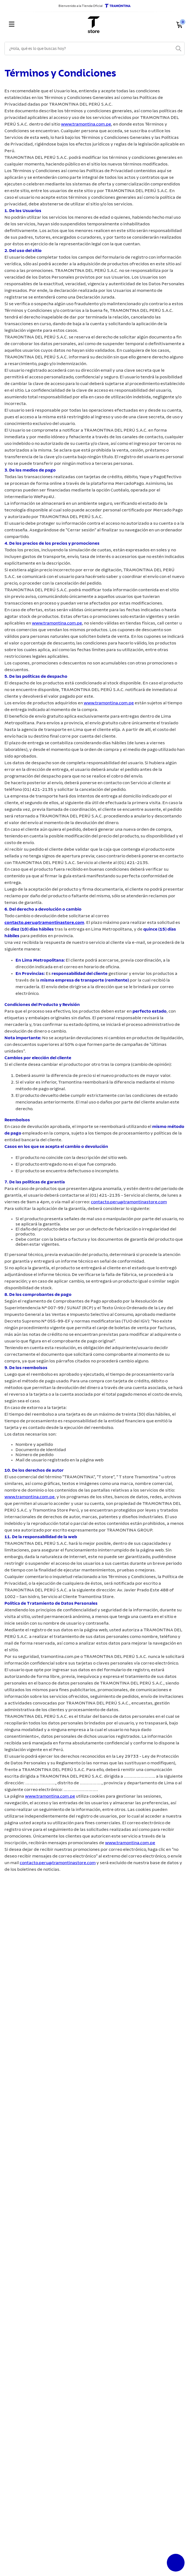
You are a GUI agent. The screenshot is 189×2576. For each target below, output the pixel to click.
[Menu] (34, 24)
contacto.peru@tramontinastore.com (44, 922)
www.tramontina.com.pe (86, 124)
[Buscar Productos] (178, 48)
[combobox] (94, 48)
